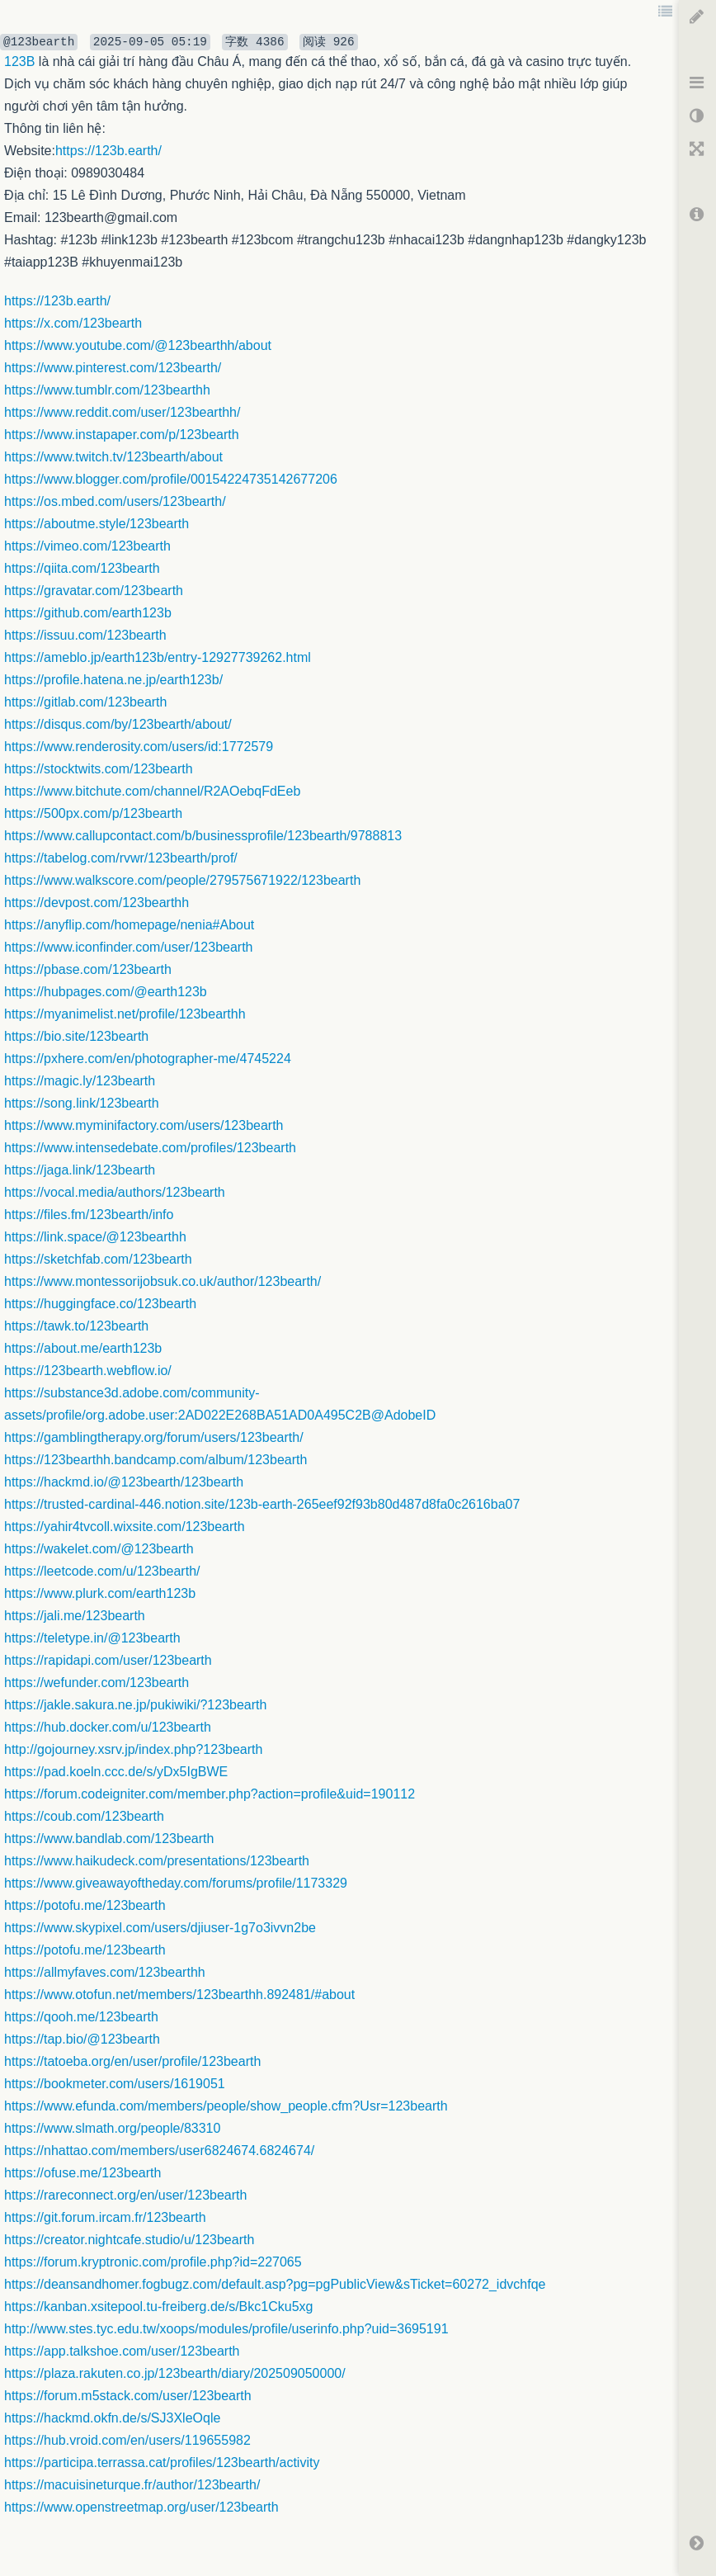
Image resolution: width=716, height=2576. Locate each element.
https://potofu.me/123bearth (85, 1905)
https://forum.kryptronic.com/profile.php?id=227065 (153, 2262)
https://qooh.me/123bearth (81, 2017)
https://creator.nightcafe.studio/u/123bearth (129, 2240)
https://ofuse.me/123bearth (82, 2173)
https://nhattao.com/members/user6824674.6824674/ (159, 2151)
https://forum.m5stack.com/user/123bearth (128, 2396)
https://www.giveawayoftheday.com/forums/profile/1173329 (175, 1883)
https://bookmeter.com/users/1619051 (114, 2084)
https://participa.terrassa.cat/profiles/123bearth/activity (161, 2462)
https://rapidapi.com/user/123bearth (108, 1660)
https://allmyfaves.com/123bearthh (104, 1972)
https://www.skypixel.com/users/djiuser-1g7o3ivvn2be (160, 1928)
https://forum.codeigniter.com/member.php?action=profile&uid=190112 (209, 1794)
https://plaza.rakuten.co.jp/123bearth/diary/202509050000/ (175, 2373)
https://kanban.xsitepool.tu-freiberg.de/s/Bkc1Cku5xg (158, 2306)
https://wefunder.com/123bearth (96, 1683)
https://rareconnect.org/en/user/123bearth (125, 2195)
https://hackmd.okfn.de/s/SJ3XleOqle (112, 2418)
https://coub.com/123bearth (84, 1816)
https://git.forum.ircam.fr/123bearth (105, 2217)
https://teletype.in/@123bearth (92, 1638)
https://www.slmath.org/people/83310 (112, 2128)
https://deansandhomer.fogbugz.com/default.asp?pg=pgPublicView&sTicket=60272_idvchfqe (274, 2284)
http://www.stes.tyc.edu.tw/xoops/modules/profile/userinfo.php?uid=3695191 (226, 2329)
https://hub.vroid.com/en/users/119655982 (127, 2440)
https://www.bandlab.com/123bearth (109, 1839)
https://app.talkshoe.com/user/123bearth (122, 2351)
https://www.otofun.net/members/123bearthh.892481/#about (179, 1995)
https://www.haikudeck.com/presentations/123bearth (156, 1861)
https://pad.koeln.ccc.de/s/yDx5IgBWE (116, 1772)
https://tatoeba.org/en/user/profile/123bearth (132, 2061)
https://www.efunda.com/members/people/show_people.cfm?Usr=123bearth (226, 2106)
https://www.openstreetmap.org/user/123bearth (141, 2507)
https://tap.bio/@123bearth (82, 2039)
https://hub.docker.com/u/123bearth (107, 1727)
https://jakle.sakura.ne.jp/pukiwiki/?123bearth (135, 1705)
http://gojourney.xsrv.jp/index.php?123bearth (133, 1749)
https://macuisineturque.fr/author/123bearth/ (132, 2485)
